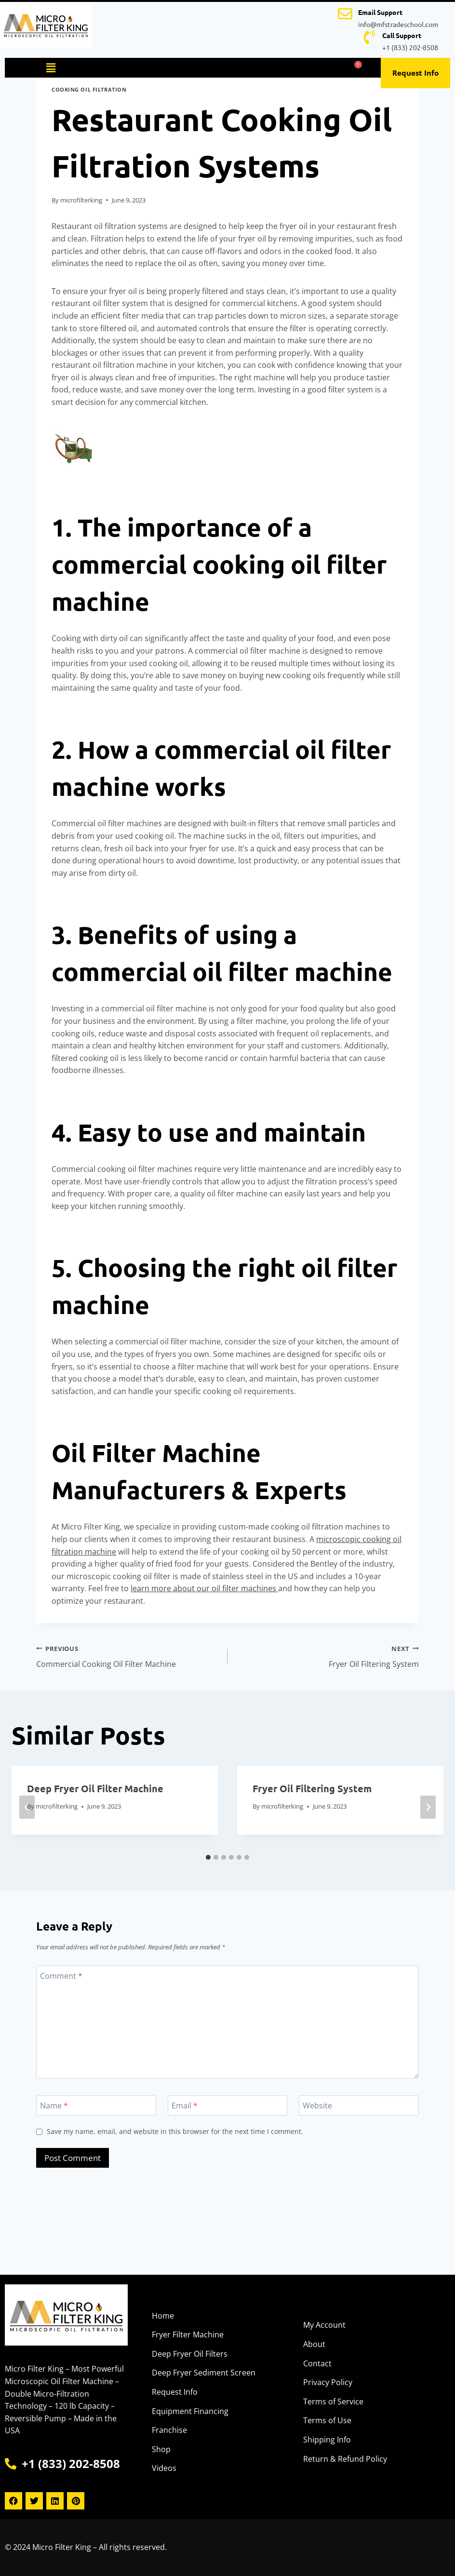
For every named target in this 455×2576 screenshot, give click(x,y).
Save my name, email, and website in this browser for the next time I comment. (175, 2131)
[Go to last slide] (27, 1807)
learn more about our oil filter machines (204, 1588)
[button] (51, 67)
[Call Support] (369, 37)
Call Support (401, 35)
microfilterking (81, 200)
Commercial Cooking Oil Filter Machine (128, 1656)
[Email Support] (345, 14)
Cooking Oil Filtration (89, 89)
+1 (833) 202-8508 (410, 47)
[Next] (428, 1807)
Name (54, 2105)
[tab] (208, 1857)
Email (185, 2105)
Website (317, 2105)
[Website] (359, 2105)
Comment (61, 1976)
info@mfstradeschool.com (398, 24)
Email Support (380, 12)
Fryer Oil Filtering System (327, 1656)
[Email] (228, 2105)
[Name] (96, 2105)
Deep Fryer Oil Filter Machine (95, 1788)
